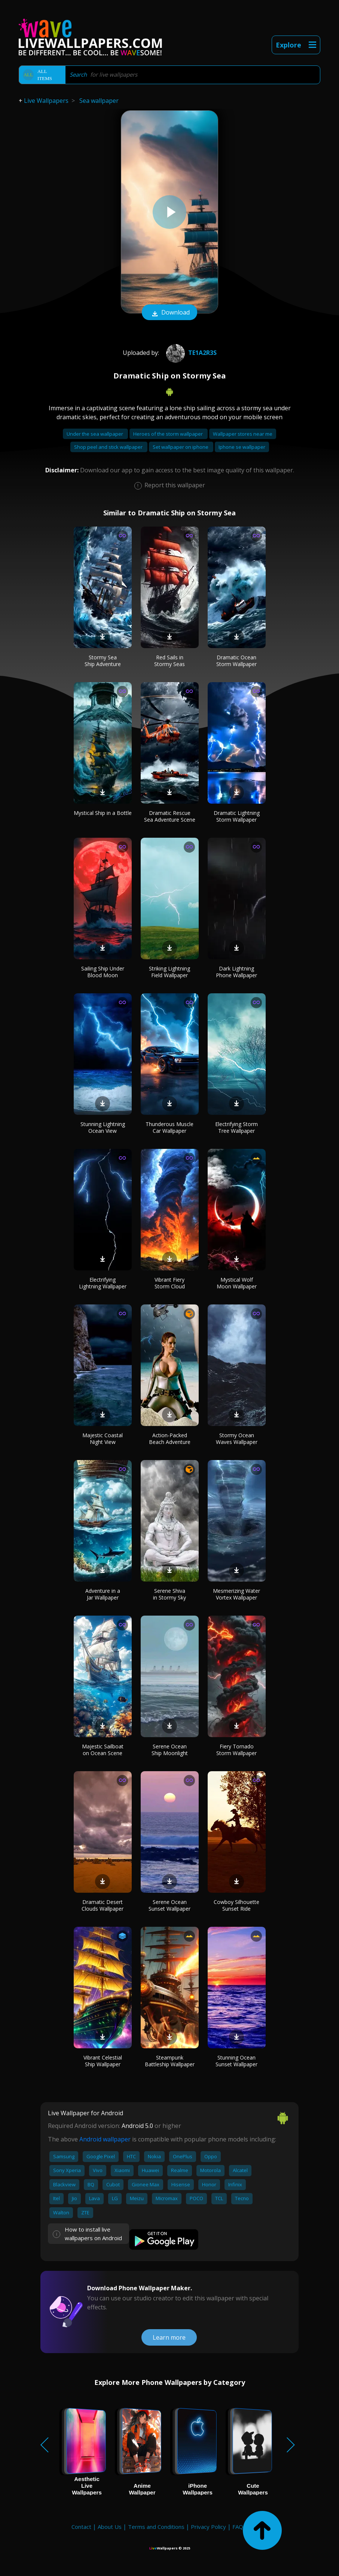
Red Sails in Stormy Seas (169, 661)
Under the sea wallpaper (95, 433)
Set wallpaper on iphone (181, 447)
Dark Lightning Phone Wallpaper (236, 972)
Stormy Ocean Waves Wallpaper (236, 1438)
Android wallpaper (105, 2139)
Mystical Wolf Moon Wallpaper (237, 1283)
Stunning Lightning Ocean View (102, 1127)
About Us (110, 2526)
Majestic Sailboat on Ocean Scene (102, 1750)
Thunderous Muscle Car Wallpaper (169, 1127)
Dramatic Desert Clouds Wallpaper (102, 1905)
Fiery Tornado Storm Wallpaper (236, 1750)
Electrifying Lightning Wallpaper (102, 1283)
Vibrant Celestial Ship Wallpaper (102, 2061)
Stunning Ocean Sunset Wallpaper (236, 2061)
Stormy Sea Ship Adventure (103, 661)
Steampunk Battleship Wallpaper (170, 2061)
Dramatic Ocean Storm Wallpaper (236, 661)
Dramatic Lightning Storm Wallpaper (237, 816)
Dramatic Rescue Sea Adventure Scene (169, 816)
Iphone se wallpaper (242, 447)
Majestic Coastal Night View (102, 1438)
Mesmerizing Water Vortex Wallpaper (236, 1594)
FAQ (237, 2526)
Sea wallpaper (99, 100)
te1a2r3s (190, 353)
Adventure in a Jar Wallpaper (102, 1594)
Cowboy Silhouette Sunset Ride (236, 1905)
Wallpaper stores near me (242, 433)
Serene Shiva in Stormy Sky (169, 1594)
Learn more (169, 2337)
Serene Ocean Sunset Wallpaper (169, 1905)
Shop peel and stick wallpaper (109, 447)
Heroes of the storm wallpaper (168, 433)
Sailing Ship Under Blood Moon (102, 972)
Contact (81, 2526)
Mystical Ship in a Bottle (103, 812)
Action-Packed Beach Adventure (169, 1438)
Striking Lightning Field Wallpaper (169, 972)
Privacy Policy (208, 2526)
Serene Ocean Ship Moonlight (170, 1750)
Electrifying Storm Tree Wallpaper (236, 1127)
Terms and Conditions (156, 2526)
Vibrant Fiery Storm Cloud (170, 1283)
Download (169, 313)
